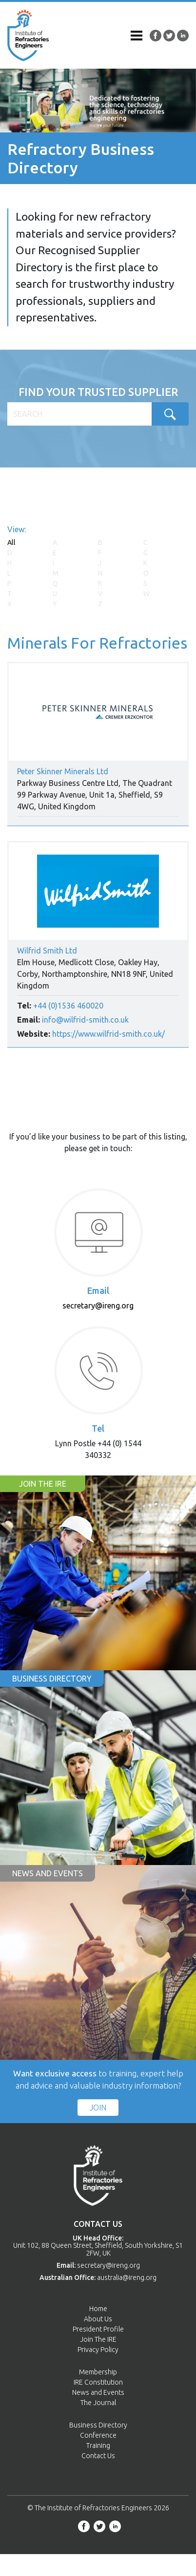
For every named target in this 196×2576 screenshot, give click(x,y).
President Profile (98, 2329)
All (11, 542)
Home (98, 2309)
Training (98, 2445)
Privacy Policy (98, 2349)
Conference (98, 2435)
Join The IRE (98, 2339)
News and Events (98, 2392)
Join (98, 2107)
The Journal (98, 2403)
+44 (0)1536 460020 (68, 1005)
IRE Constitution (98, 2382)
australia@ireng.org (127, 2277)
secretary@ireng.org (98, 1305)
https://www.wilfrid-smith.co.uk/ (108, 1033)
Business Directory (98, 2425)
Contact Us (98, 2456)
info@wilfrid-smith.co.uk (85, 1019)
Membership (98, 2372)
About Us (98, 2319)
